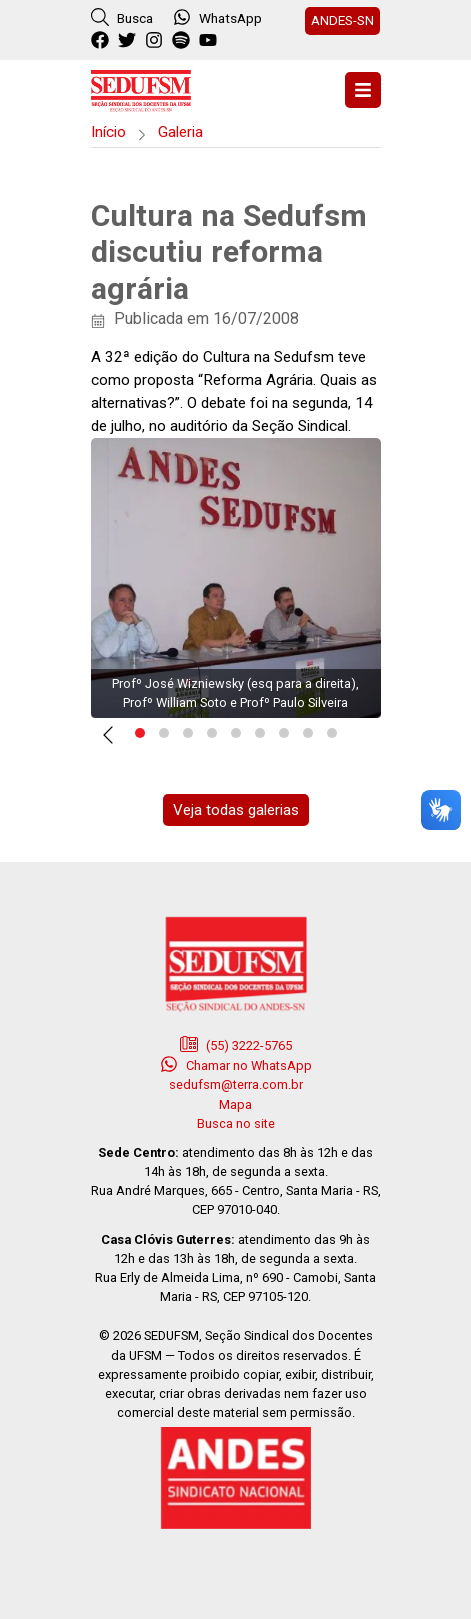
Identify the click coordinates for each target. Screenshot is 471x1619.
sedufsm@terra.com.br (236, 1084)
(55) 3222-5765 (236, 1044)
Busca (122, 17)
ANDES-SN (342, 20)
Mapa (235, 1104)
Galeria (180, 132)
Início (108, 132)
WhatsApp (217, 17)
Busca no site (236, 1123)
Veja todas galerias (236, 810)
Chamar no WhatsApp (236, 1064)
